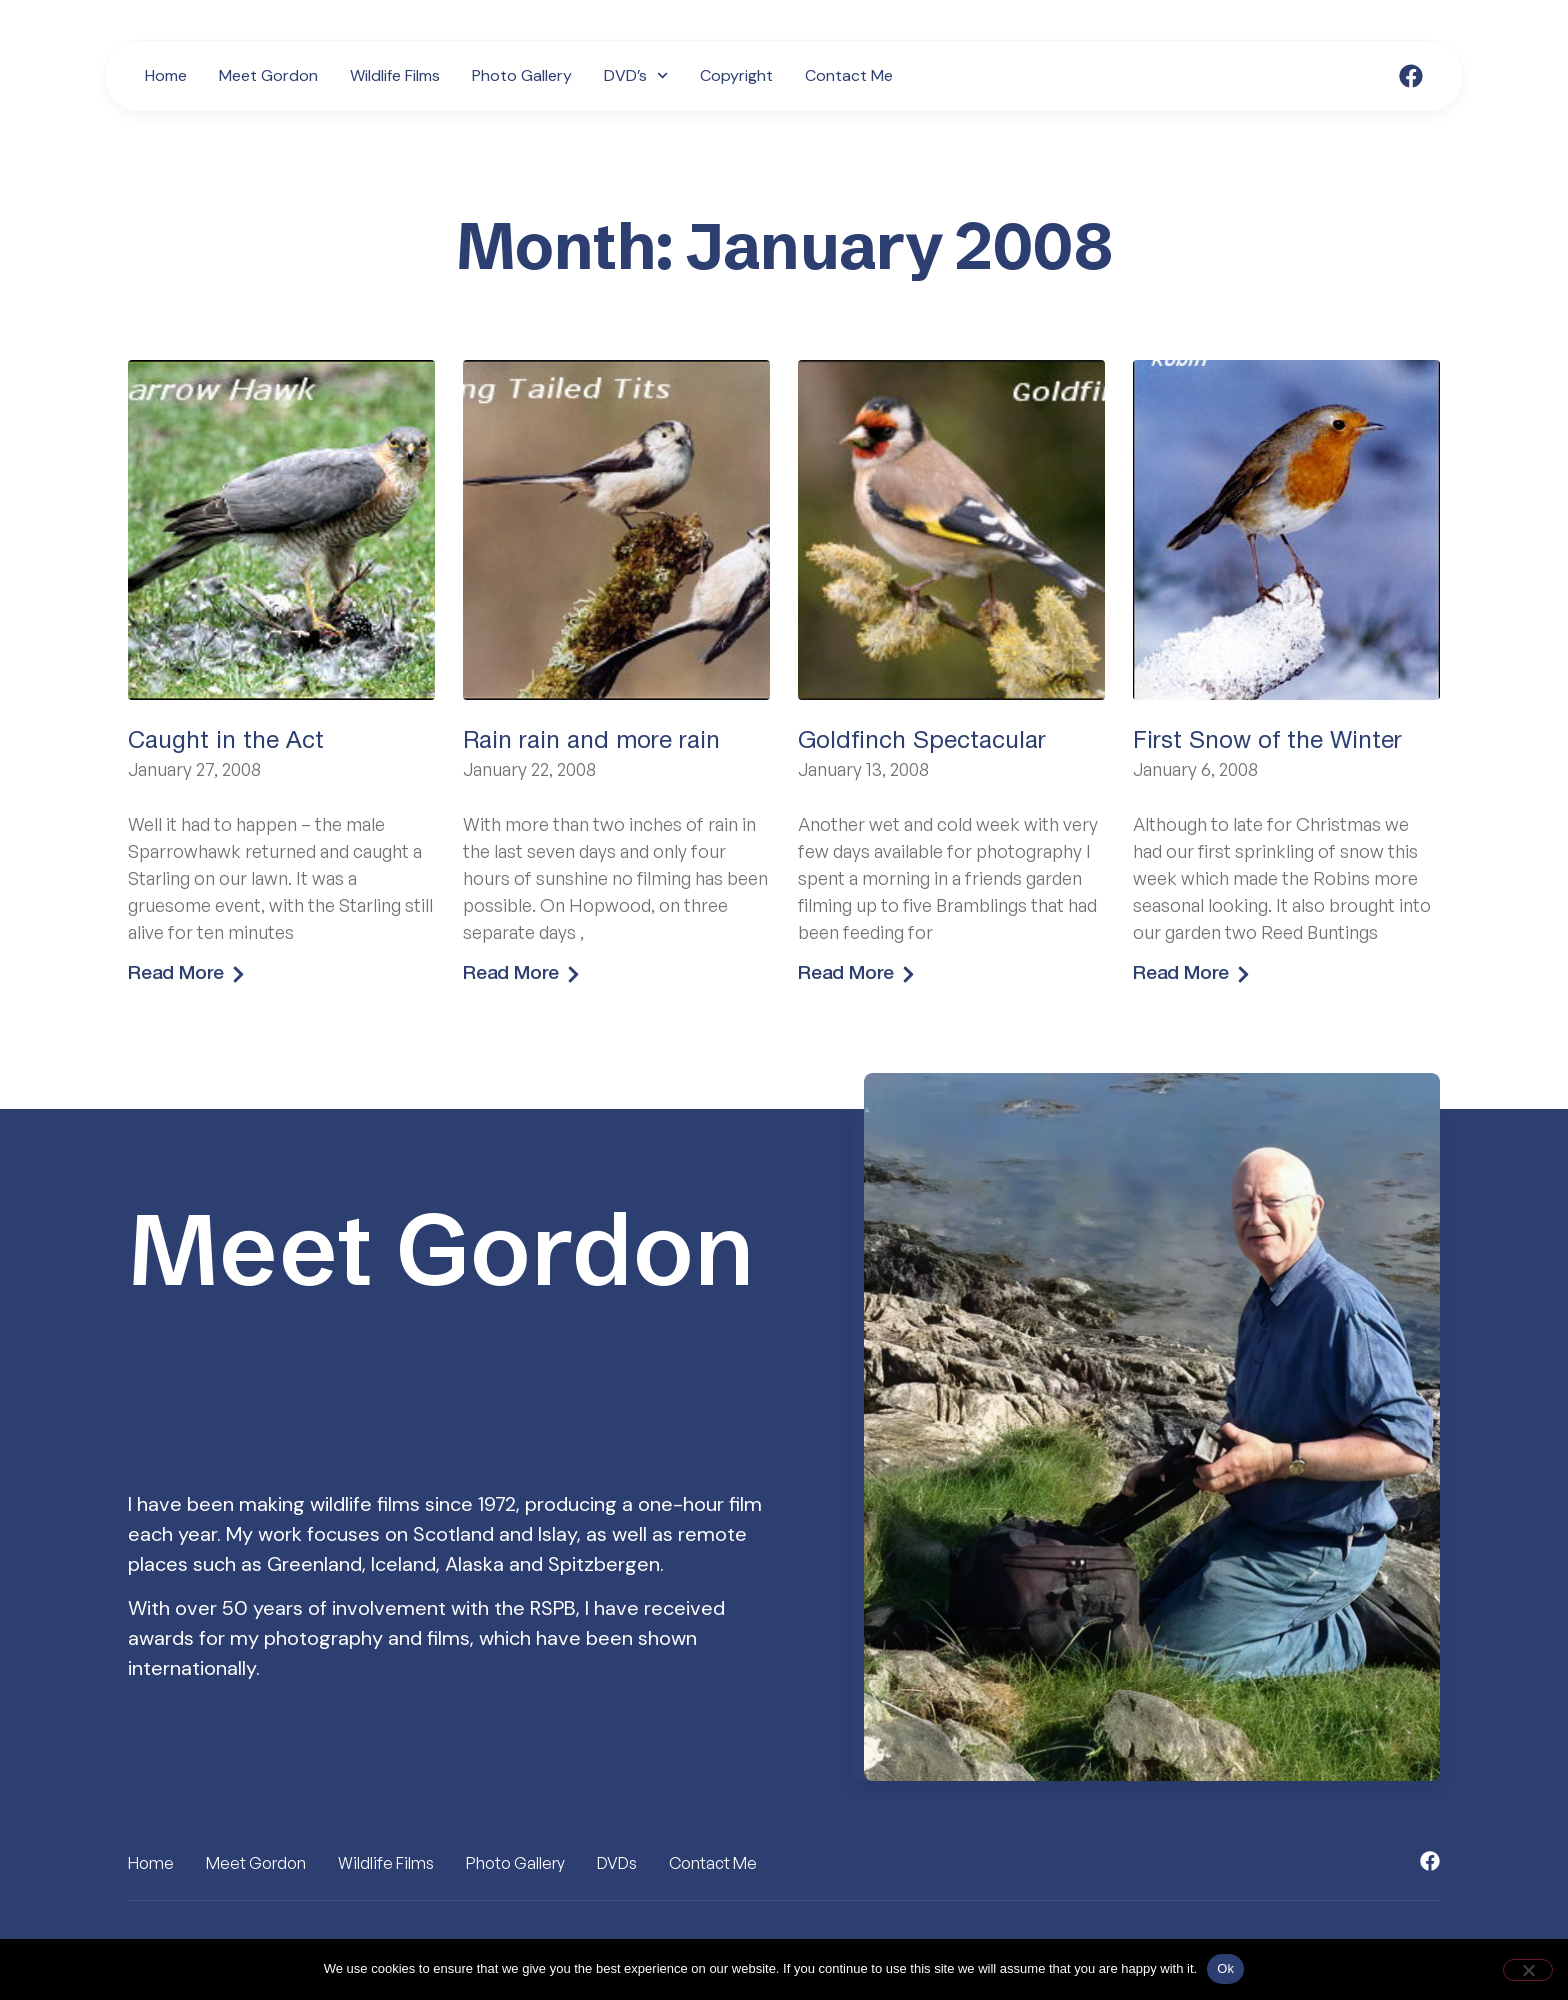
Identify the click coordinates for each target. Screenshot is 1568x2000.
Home (166, 75)
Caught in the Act (226, 742)
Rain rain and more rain (591, 742)
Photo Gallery (522, 75)
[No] (1528, 1970)
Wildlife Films (395, 75)
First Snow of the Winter (1267, 742)
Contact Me (849, 75)
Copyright (736, 75)
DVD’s (636, 76)
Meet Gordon (268, 75)
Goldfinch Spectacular (922, 742)
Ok (1225, 1968)
